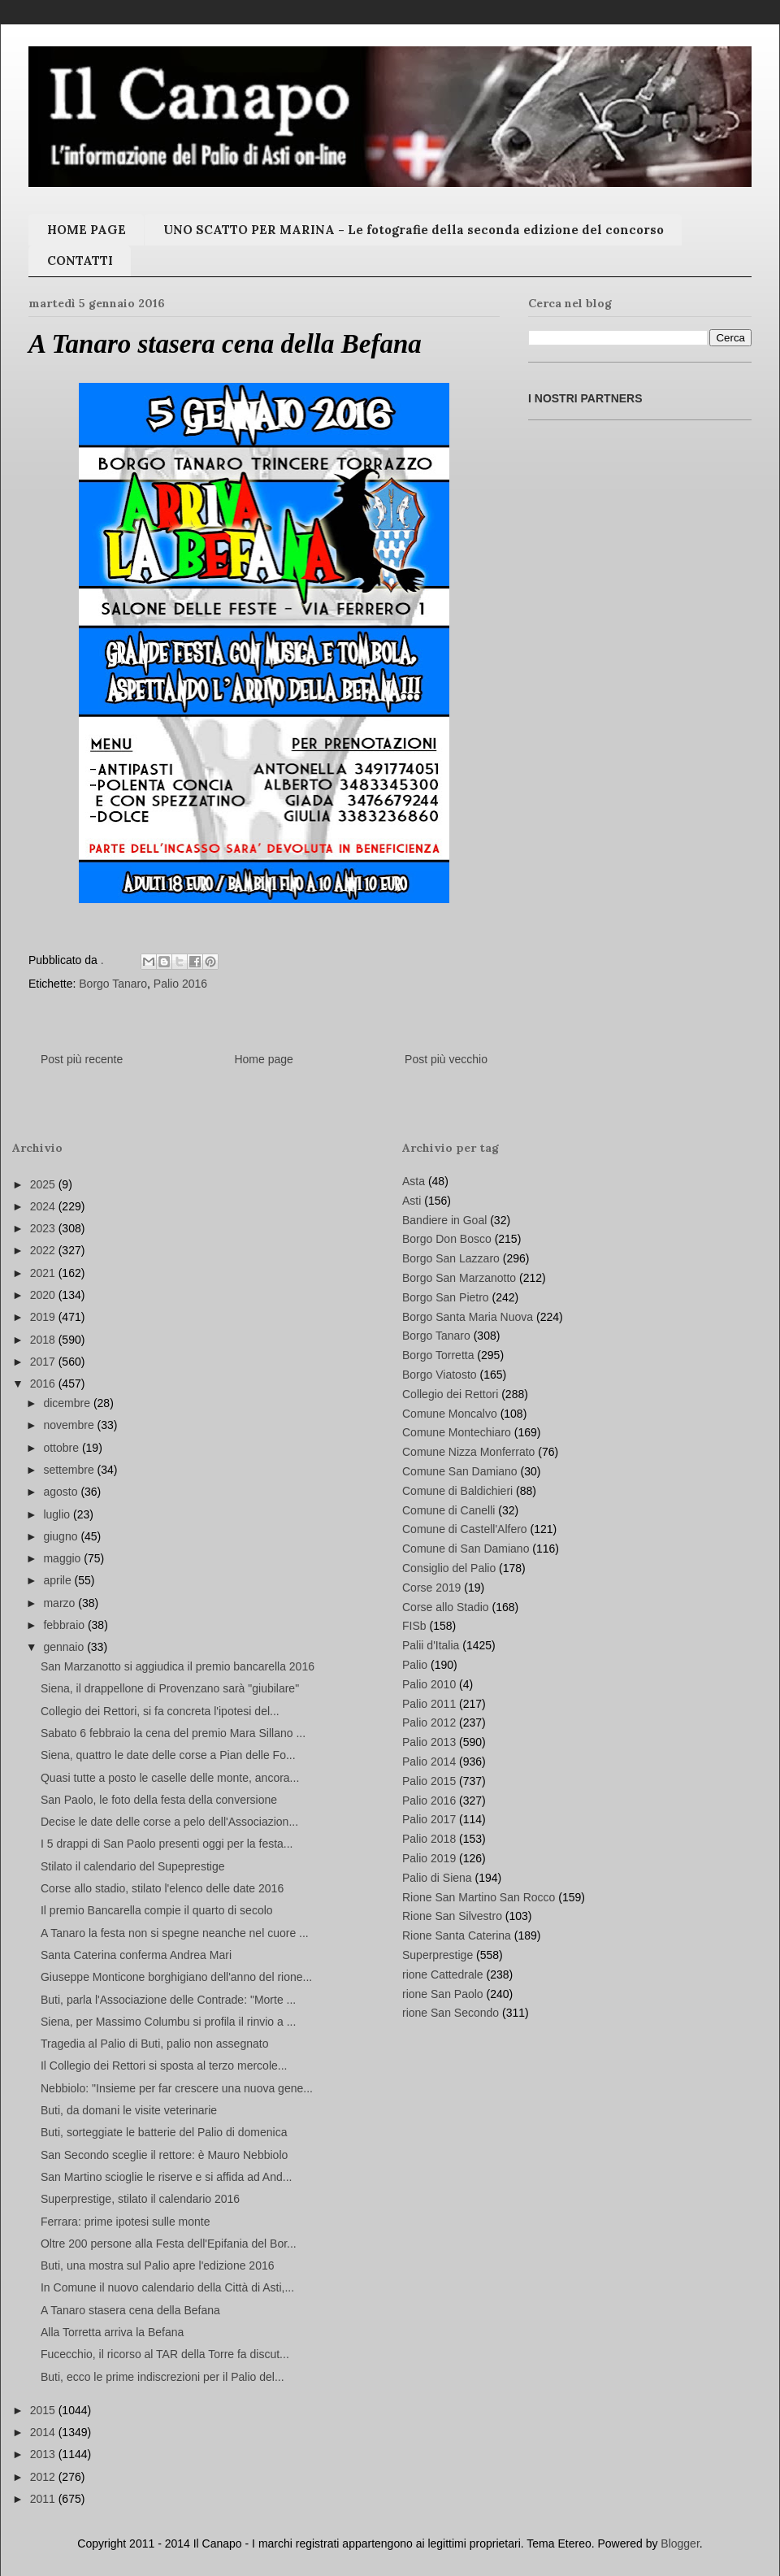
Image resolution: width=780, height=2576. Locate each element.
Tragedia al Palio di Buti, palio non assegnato (154, 2043)
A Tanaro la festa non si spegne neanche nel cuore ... (175, 1933)
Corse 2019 (431, 1587)
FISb (414, 1625)
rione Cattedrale (442, 1974)
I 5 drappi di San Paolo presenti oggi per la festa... (167, 1843)
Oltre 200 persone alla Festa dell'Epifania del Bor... (169, 2243)
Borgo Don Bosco (447, 1238)
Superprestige (437, 1954)
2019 (44, 1316)
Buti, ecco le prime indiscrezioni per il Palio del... (162, 2376)
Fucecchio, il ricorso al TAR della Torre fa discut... (165, 2354)
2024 (44, 1206)
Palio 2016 (180, 983)
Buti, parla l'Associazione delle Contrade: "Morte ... (168, 1999)
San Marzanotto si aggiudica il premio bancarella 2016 (177, 1666)
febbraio (65, 1624)
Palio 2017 (429, 1819)
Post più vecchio (446, 1059)
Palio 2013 (429, 1741)
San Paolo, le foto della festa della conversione (159, 1799)
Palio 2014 (429, 1761)
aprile (58, 1580)
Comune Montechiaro (456, 1432)
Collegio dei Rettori (450, 1394)
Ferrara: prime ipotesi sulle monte (125, 2221)
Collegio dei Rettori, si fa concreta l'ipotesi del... (160, 1711)
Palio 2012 (429, 1722)
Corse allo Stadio (445, 1607)
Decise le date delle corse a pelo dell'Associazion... (169, 1821)
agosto (61, 1491)
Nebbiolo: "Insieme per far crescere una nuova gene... (177, 2088)
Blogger (680, 2543)
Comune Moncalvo (449, 1413)
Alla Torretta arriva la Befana (112, 2332)
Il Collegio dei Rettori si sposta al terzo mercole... (164, 2065)
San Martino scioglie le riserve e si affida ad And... (166, 2176)
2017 (44, 1361)
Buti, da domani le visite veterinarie (129, 2110)
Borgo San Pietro (445, 1297)
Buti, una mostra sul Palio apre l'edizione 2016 (158, 2265)
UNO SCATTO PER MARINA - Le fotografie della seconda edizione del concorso (413, 229)
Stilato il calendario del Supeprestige (132, 1866)
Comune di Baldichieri (457, 1490)
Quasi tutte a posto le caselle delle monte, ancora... (170, 1777)
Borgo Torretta (438, 1355)
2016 (44, 1383)
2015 (44, 2410)
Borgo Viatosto (439, 1374)
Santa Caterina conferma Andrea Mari (136, 1954)
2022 (44, 1250)
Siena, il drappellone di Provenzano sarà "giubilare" (170, 1688)
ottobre (62, 1447)
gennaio (65, 1646)
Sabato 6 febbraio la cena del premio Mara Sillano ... (173, 1733)
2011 (44, 2498)
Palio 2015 (429, 1781)
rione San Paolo (442, 1993)
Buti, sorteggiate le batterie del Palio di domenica (164, 2132)
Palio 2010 (429, 1684)
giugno (61, 1536)
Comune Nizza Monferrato (468, 1451)
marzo (60, 1602)
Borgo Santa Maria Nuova (467, 1316)
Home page (263, 1059)
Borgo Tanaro (113, 983)
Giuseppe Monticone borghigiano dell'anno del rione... (176, 1976)
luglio (58, 1514)
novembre (70, 1424)
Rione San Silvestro (452, 1915)
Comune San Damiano (460, 1471)
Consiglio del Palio (449, 1568)
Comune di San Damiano (465, 1548)
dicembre (68, 1403)
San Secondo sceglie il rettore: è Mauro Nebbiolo (164, 2154)
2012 (44, 2476)
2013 (44, 2454)
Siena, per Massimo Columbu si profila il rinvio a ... (168, 2021)
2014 (44, 2432)
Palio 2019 (429, 1858)
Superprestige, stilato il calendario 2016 (140, 2198)
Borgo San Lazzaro (451, 1258)
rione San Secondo (450, 2012)
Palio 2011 (429, 1703)
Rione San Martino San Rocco (478, 1897)
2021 (44, 1272)
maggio (63, 1558)
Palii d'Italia (430, 1645)
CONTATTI (80, 260)
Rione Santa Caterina (456, 1935)
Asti (411, 1200)
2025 (44, 1184)
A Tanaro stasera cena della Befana (130, 2310)
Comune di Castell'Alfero (464, 1529)
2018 (44, 1339)
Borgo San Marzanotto (459, 1277)
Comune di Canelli (448, 1510)
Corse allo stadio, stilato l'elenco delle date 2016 (162, 1888)
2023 (44, 1228)
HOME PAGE (86, 229)
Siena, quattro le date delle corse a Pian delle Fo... (168, 1754)
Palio (414, 1664)
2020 (44, 1294)
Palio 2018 (429, 1838)
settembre (70, 1469)
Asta (413, 1181)
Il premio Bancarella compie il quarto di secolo (157, 1910)
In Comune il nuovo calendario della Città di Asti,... (167, 2287)
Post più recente (82, 1059)
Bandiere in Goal (444, 1220)
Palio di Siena (437, 1877)
